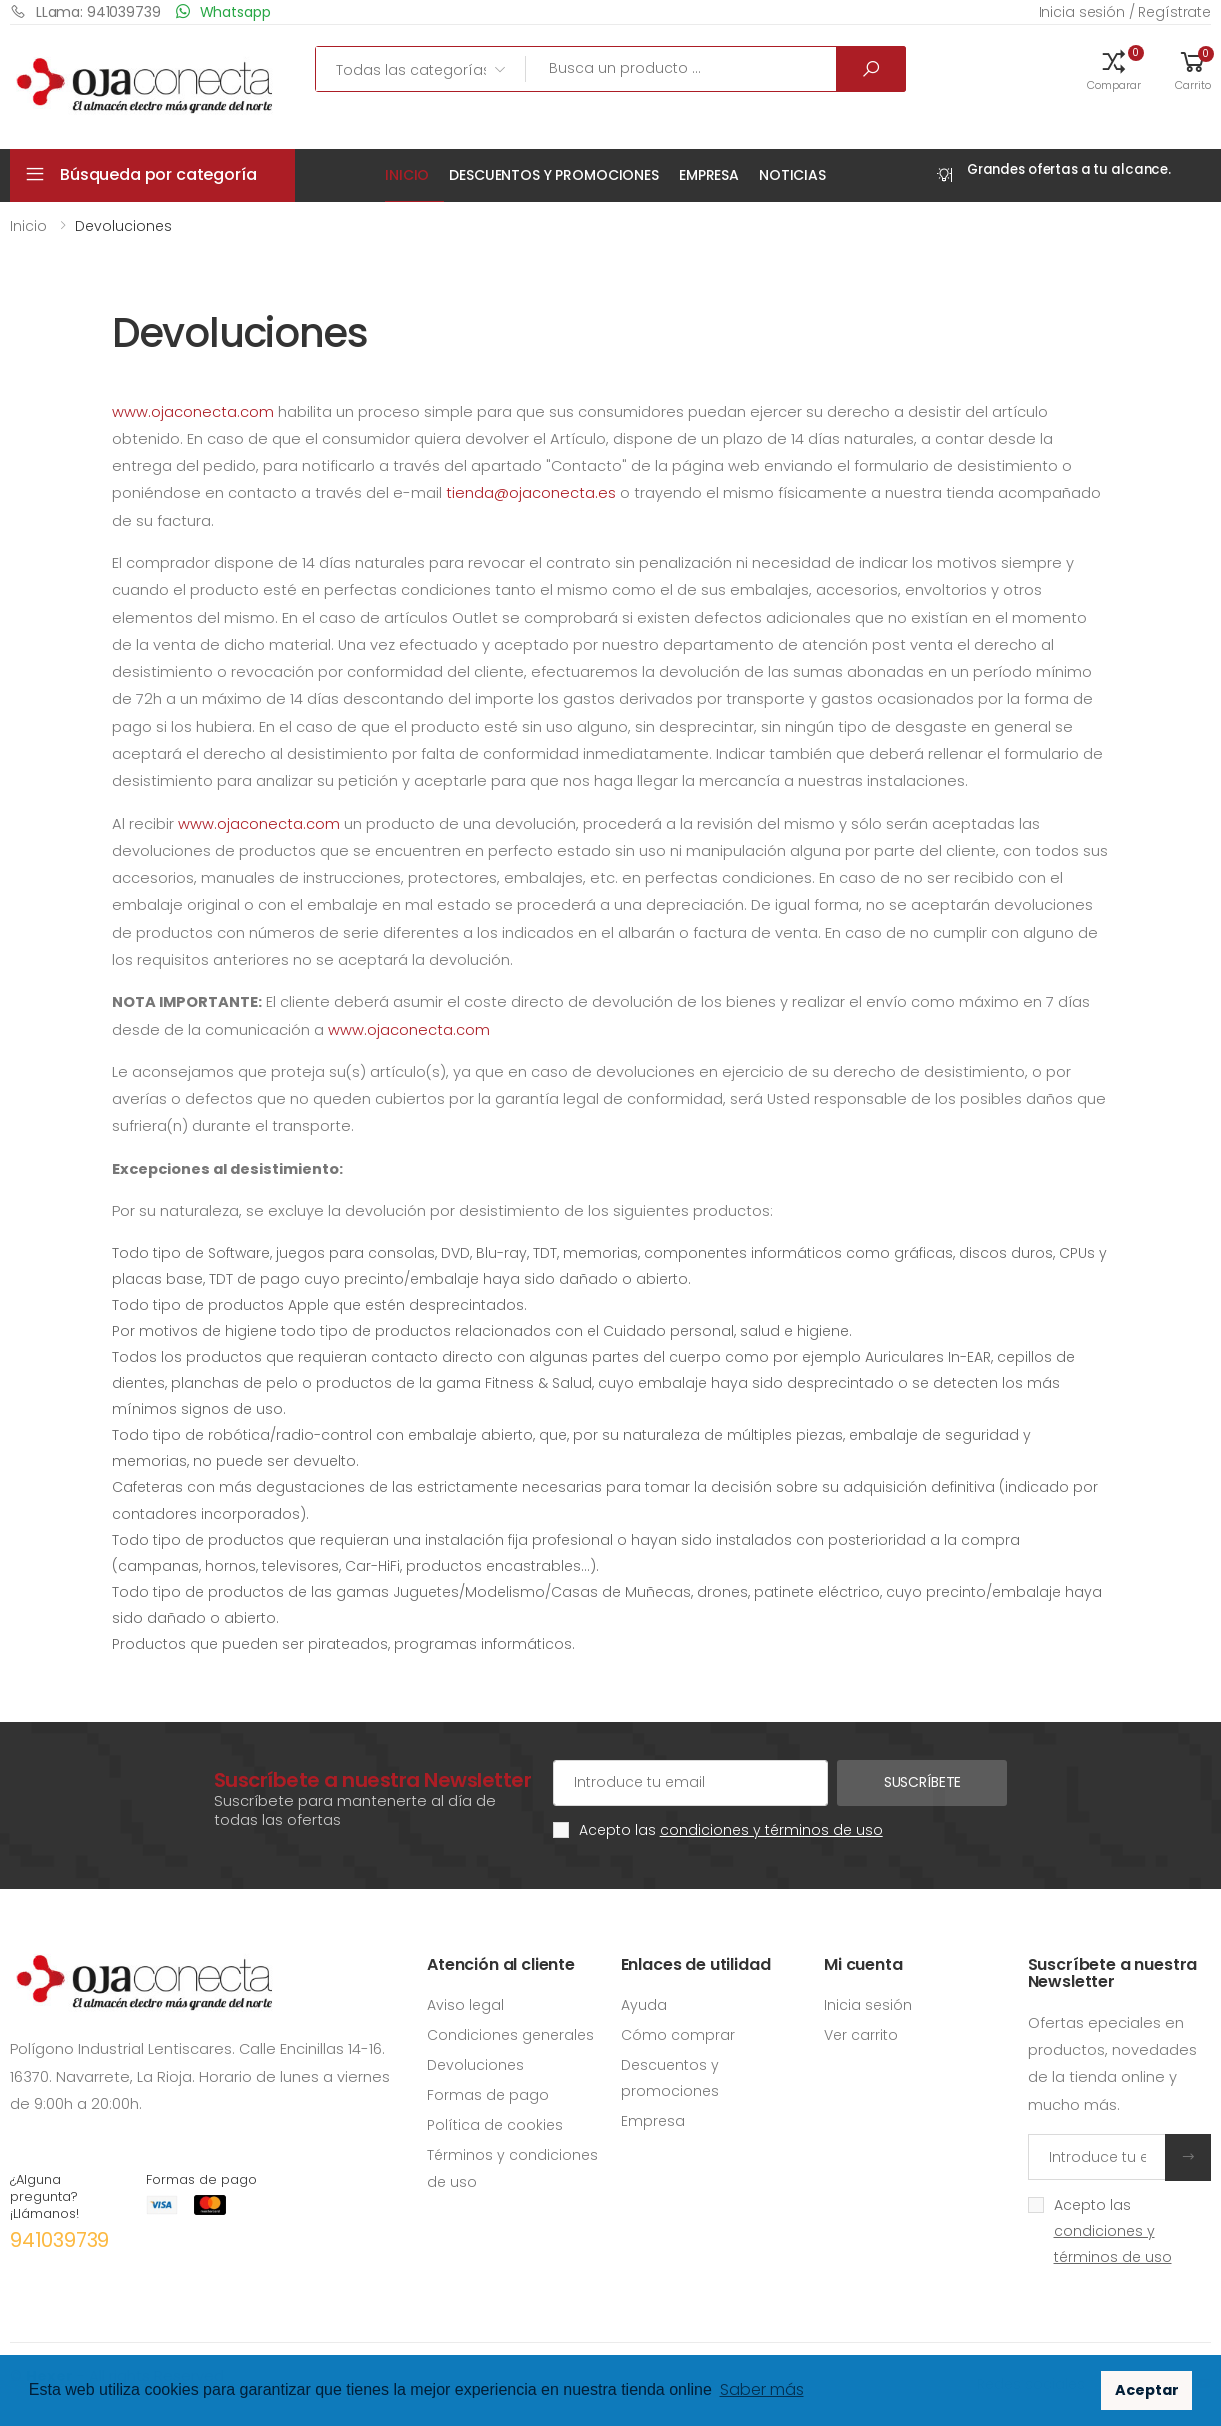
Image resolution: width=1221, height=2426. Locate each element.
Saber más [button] (762, 2389)
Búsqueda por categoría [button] (158, 174)
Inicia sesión (868, 2005)
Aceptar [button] (1147, 2390)
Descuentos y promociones (554, 175)
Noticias (792, 175)
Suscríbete (923, 1782)
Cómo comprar (678, 2035)
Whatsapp (223, 11)
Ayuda (644, 2005)
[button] (1114, 69)
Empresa (709, 175)
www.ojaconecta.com (193, 412)
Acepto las (731, 1830)
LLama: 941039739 (85, 11)
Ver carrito (861, 2035)
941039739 (59, 2240)
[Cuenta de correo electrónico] (691, 1783)
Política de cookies (495, 2125)
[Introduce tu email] (1097, 2157)
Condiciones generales (510, 2035)
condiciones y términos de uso (771, 1830)
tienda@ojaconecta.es (531, 493)
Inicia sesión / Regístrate (1125, 12)
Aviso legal (465, 2005)
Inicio (407, 175)
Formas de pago (488, 2095)
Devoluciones (475, 2065)
